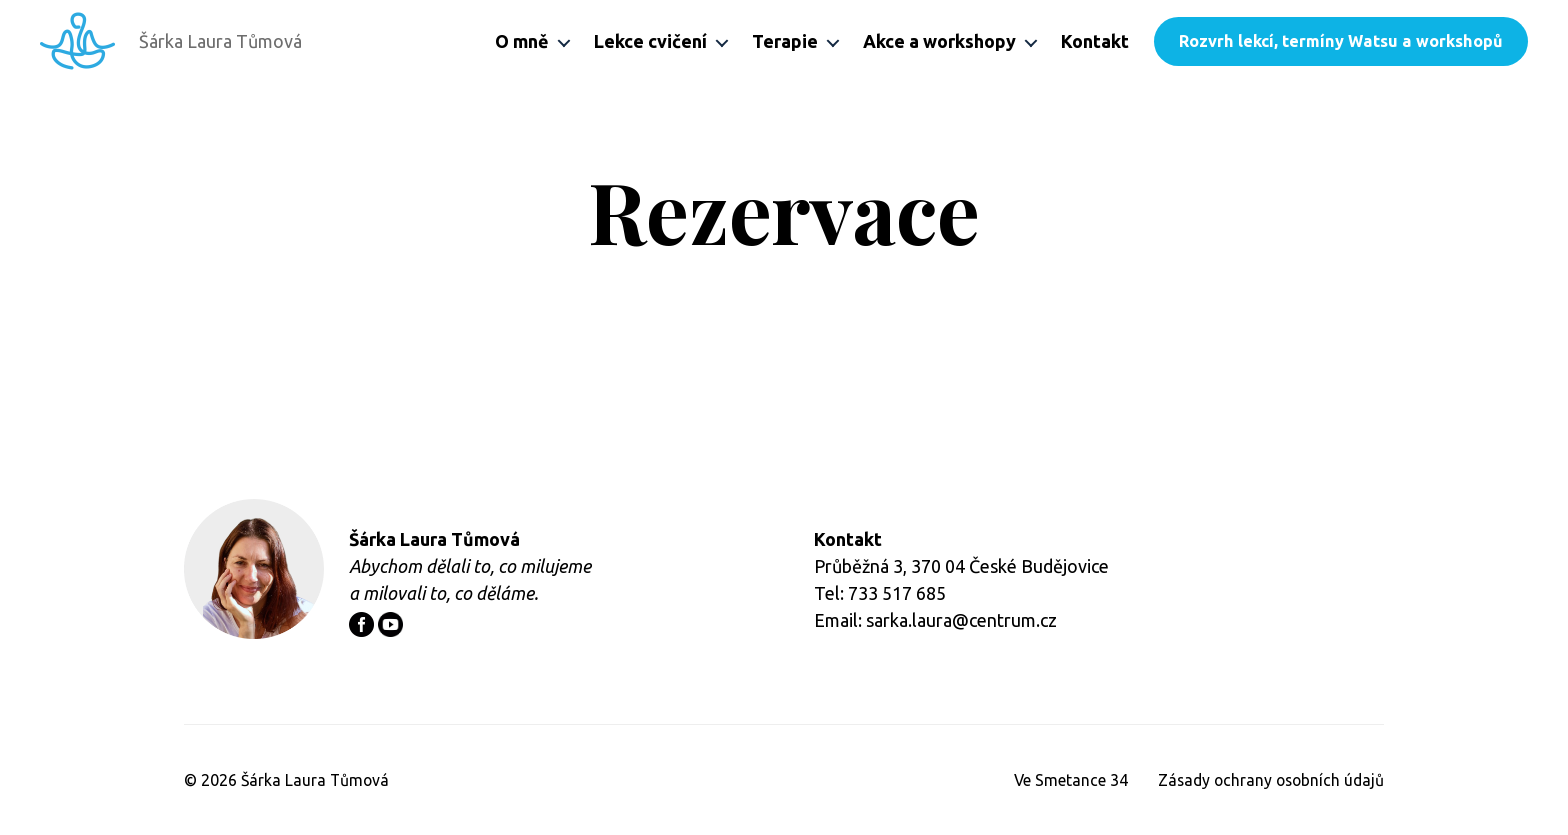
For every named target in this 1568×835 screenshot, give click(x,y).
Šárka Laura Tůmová (316, 780)
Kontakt (1095, 41)
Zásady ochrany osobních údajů (1267, 780)
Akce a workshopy (939, 41)
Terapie (785, 41)
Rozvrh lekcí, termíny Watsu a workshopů (1341, 41)
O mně (522, 41)
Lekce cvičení (650, 41)
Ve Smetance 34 (1063, 780)
